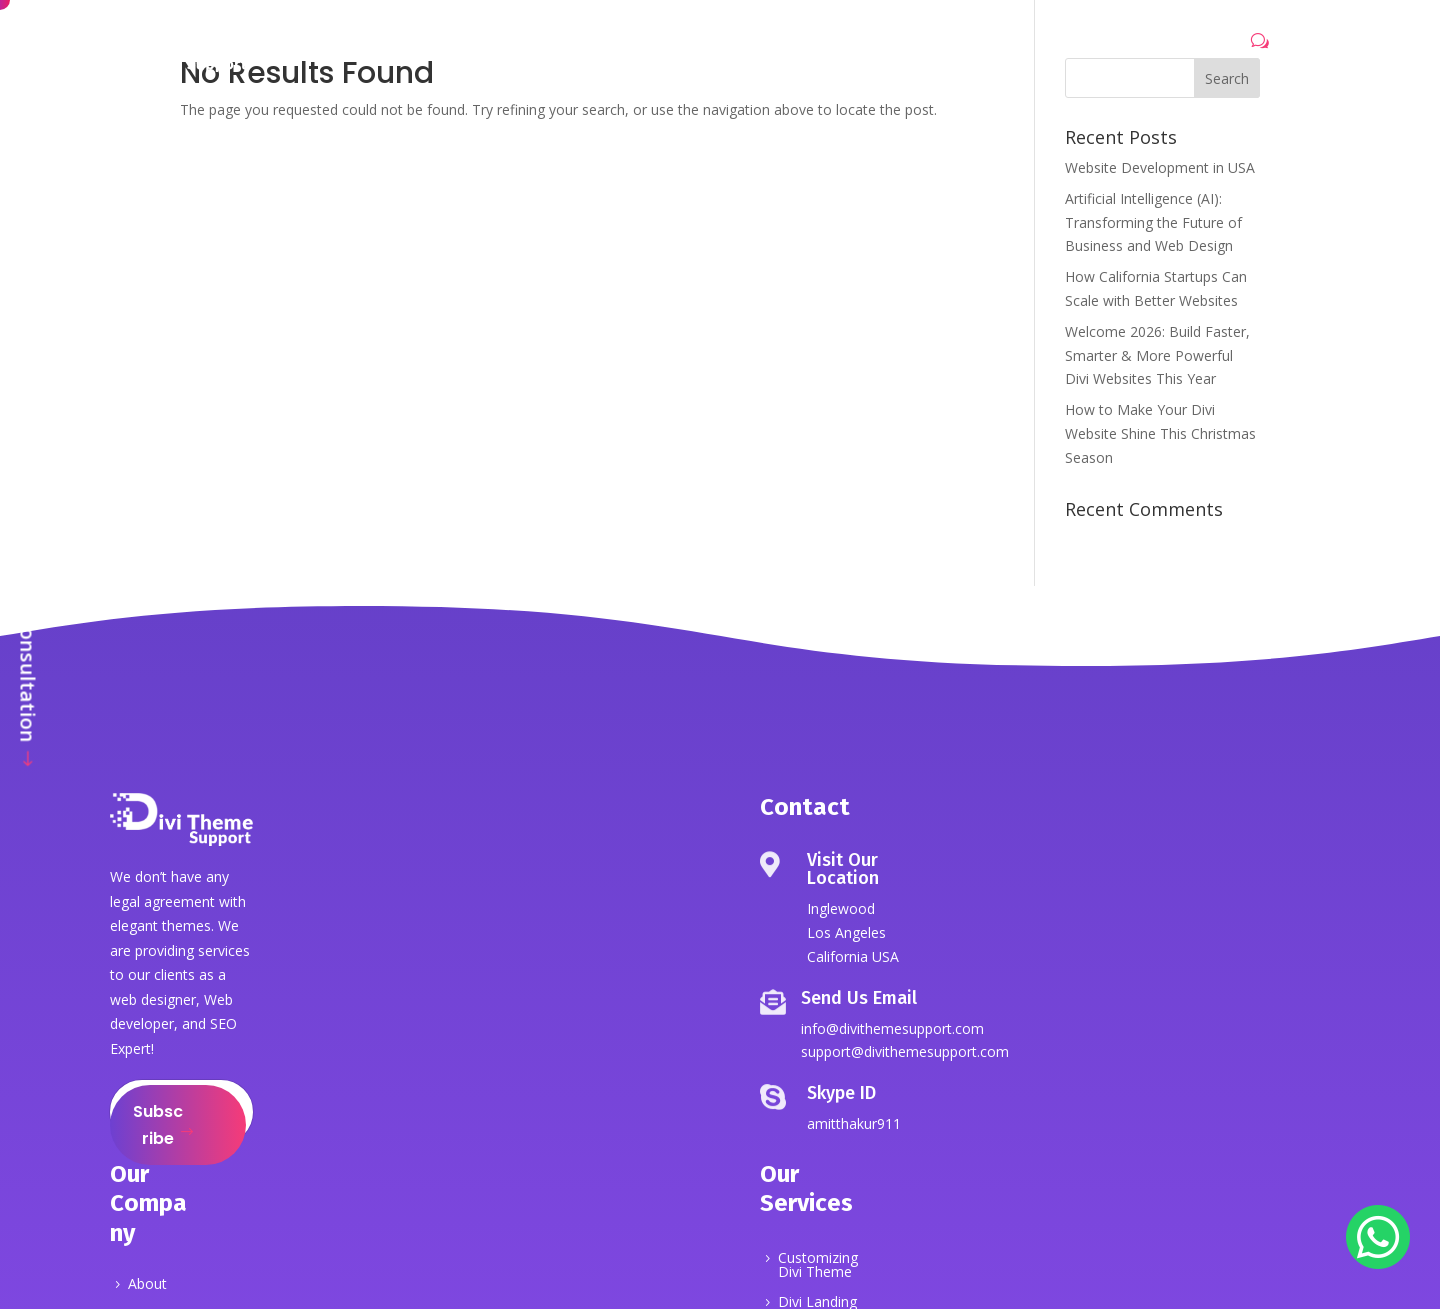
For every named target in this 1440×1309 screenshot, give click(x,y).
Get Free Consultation (28, 634)
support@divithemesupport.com (905, 1051)
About (539, 48)
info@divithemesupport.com (892, 1028)
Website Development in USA (1160, 167)
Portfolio (733, 48)
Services (620, 48)
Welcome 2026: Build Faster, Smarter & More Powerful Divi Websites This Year (1157, 355)
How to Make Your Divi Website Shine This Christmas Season (1160, 433)
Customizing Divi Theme (818, 1266)
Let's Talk (1202, 46)
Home (466, 48)
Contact (964, 48)
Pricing (821, 48)
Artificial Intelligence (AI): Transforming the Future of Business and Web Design (1153, 222)
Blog (890, 48)
